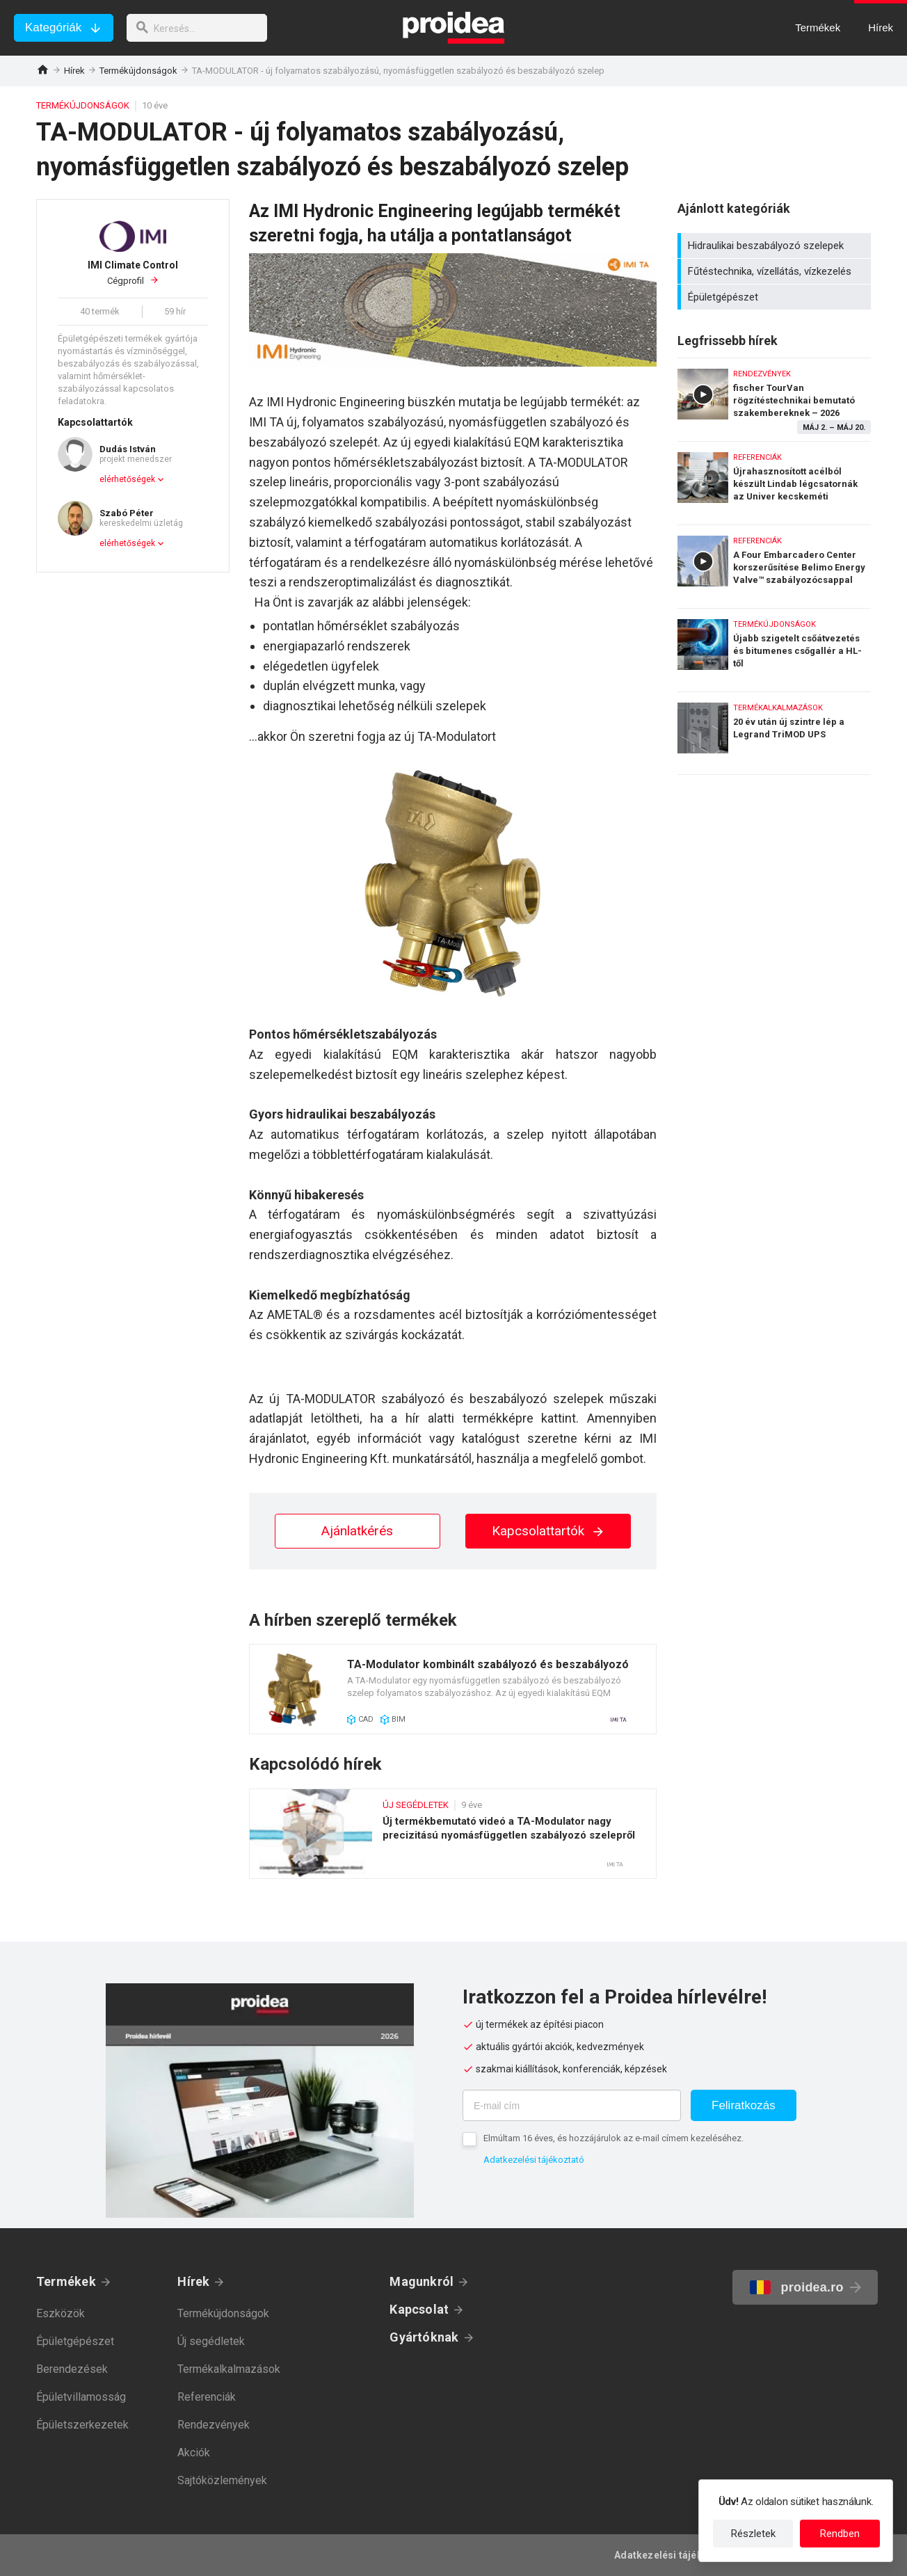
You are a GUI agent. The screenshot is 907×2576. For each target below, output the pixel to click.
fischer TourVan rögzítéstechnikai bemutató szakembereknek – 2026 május (774, 396)
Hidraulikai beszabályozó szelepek (776, 245)
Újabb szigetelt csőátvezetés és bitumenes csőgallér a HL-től (774, 647)
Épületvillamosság (81, 2396)
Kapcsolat (419, 2309)
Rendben (840, 2533)
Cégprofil (133, 273)
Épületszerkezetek (82, 2424)
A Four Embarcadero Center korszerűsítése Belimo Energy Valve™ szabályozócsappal (774, 563)
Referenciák (206, 2396)
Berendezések (72, 2369)
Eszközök (60, 2313)
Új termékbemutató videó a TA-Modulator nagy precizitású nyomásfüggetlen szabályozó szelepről (453, 1833)
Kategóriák (53, 27)
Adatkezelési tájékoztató (533, 2159)
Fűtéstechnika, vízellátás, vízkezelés (776, 271)
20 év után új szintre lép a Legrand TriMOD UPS (774, 733)
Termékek (66, 2281)
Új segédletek (211, 2341)
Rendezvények (213, 2424)
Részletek (753, 2533)
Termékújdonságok (138, 70)
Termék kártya (453, 1689)
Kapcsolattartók (548, 1531)
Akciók (193, 2452)
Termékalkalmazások (228, 2369)
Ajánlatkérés (357, 1531)
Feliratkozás (744, 2105)
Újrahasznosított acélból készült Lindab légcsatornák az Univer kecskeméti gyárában (774, 480)
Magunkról (422, 2281)
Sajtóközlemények (222, 2480)
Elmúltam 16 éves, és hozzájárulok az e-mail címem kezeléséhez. (613, 2138)
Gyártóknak (424, 2337)
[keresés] (200, 28)
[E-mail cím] (572, 2105)
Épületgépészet (776, 297)
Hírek (74, 70)
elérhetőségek (127, 479)
